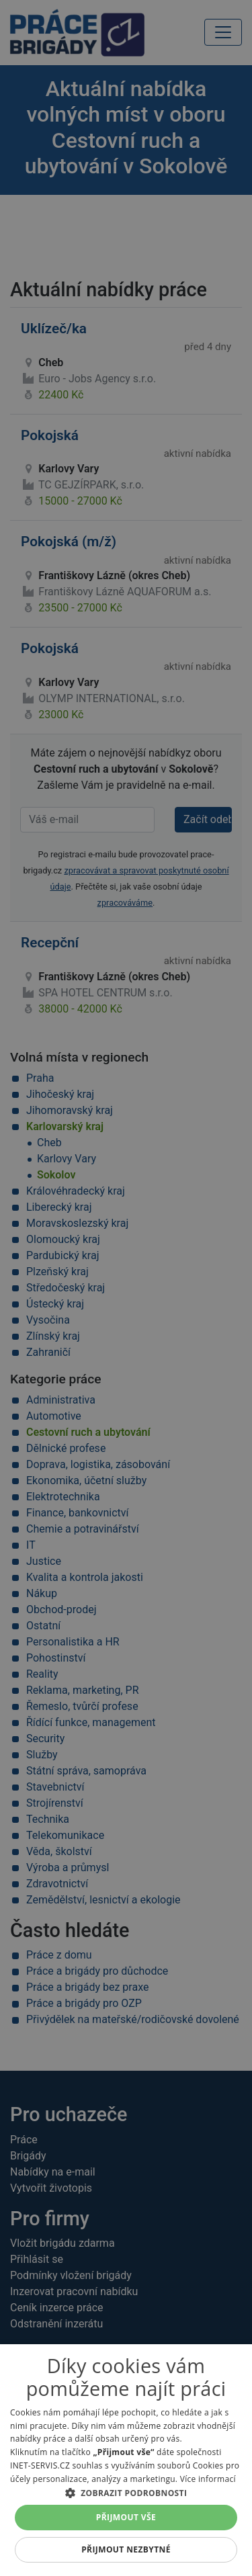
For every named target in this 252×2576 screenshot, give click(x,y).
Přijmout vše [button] (126, 2517)
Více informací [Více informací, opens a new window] (208, 2479)
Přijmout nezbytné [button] (126, 2549)
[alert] (126, 1288)
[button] (126, 2492)
